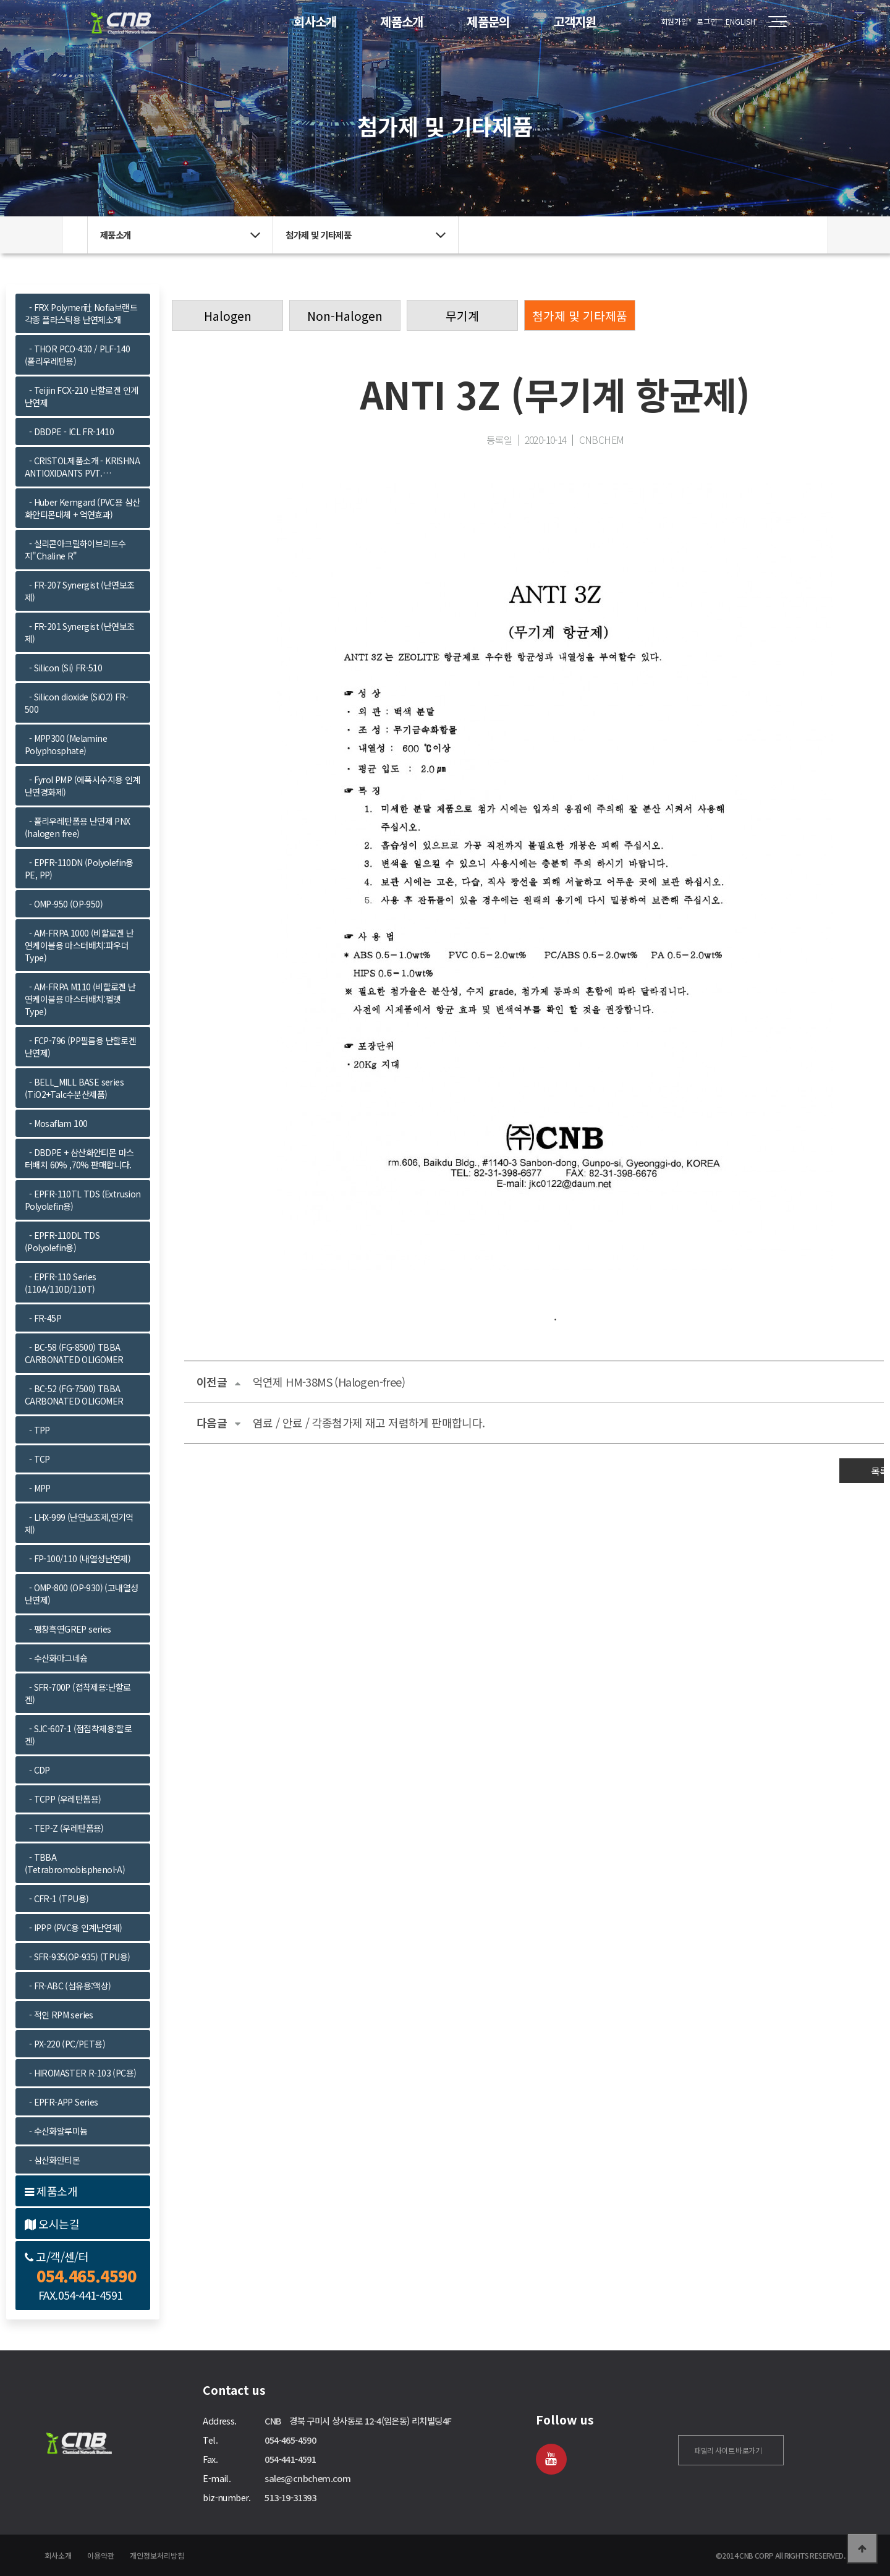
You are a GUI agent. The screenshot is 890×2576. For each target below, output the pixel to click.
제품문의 (488, 21)
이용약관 (100, 2555)
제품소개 (401, 21)
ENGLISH (740, 21)
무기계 (462, 316)
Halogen (228, 316)
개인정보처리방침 (157, 2555)
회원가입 (674, 21)
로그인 (707, 21)
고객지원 (574, 21)
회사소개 (315, 21)
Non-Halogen (345, 316)
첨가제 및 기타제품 (579, 316)
